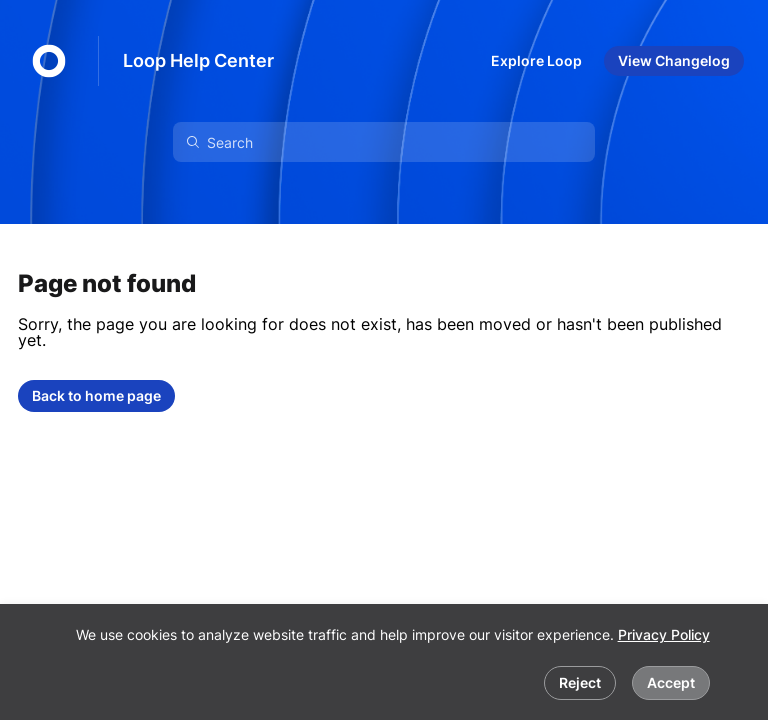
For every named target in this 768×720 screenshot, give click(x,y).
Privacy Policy (664, 634)
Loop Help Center (198, 60)
